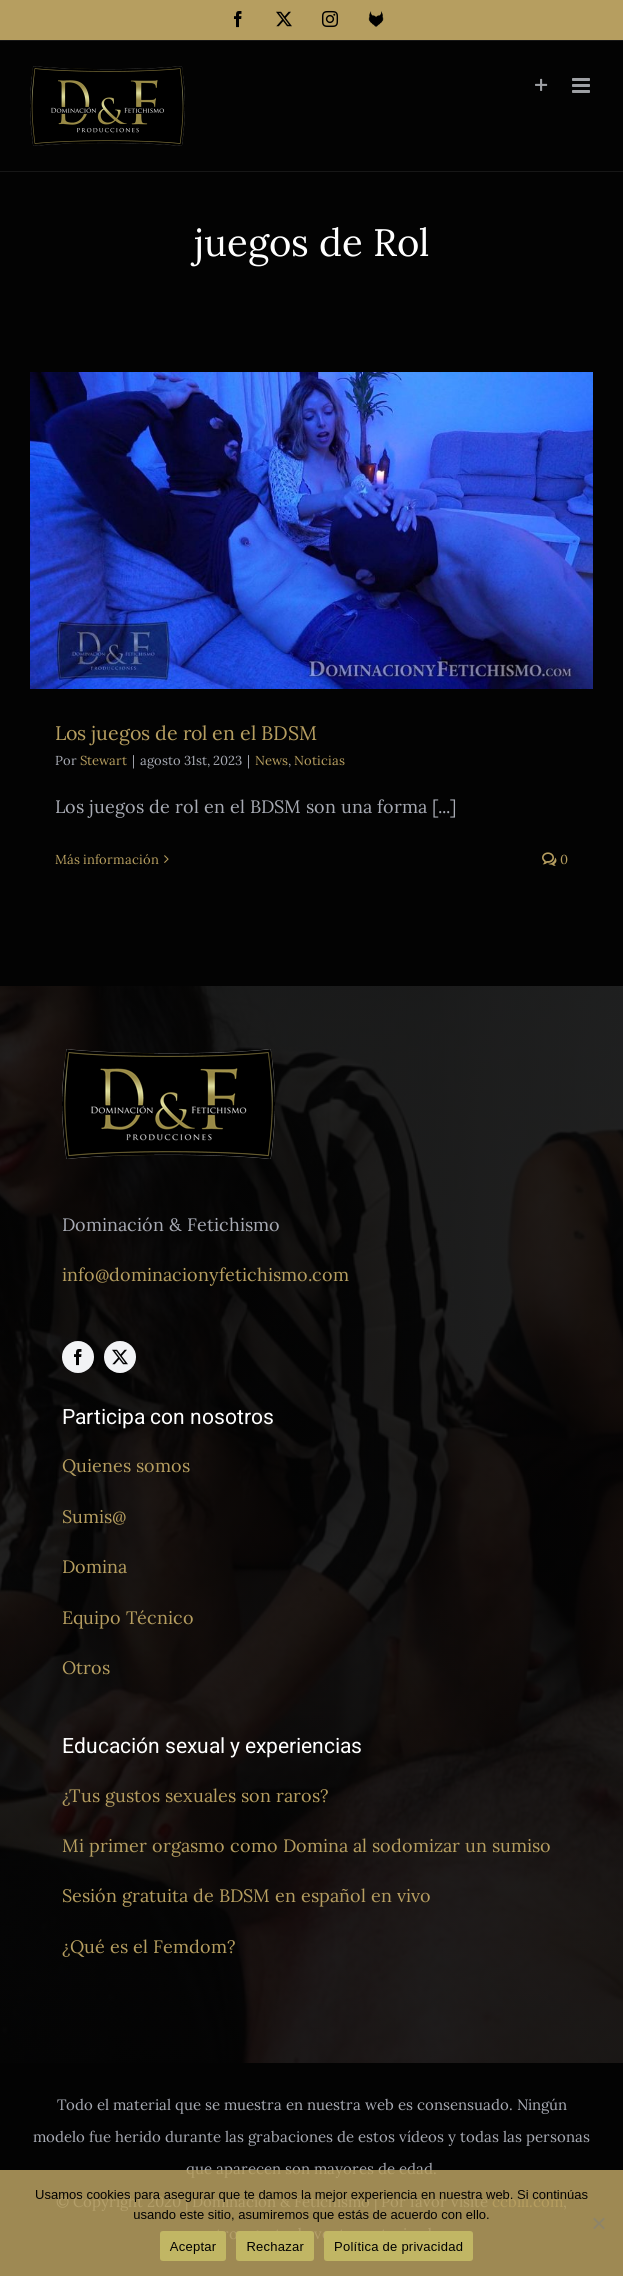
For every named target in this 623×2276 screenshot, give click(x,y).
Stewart (103, 760)
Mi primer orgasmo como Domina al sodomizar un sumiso (306, 1845)
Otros (86, 1667)
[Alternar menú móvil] (582, 85)
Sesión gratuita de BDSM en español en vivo (246, 1895)
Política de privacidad (398, 2246)
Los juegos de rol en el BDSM (186, 732)
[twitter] (120, 1357)
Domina (94, 1566)
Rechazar (275, 2246)
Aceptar (193, 2246)
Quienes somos (126, 1465)
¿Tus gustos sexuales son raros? (195, 1795)
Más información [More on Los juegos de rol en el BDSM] (107, 859)
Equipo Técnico (128, 1617)
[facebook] (78, 1357)
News (271, 760)
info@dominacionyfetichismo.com (205, 1274)
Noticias (319, 760)
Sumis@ (94, 1516)
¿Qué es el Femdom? (149, 1946)
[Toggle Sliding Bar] (541, 85)
